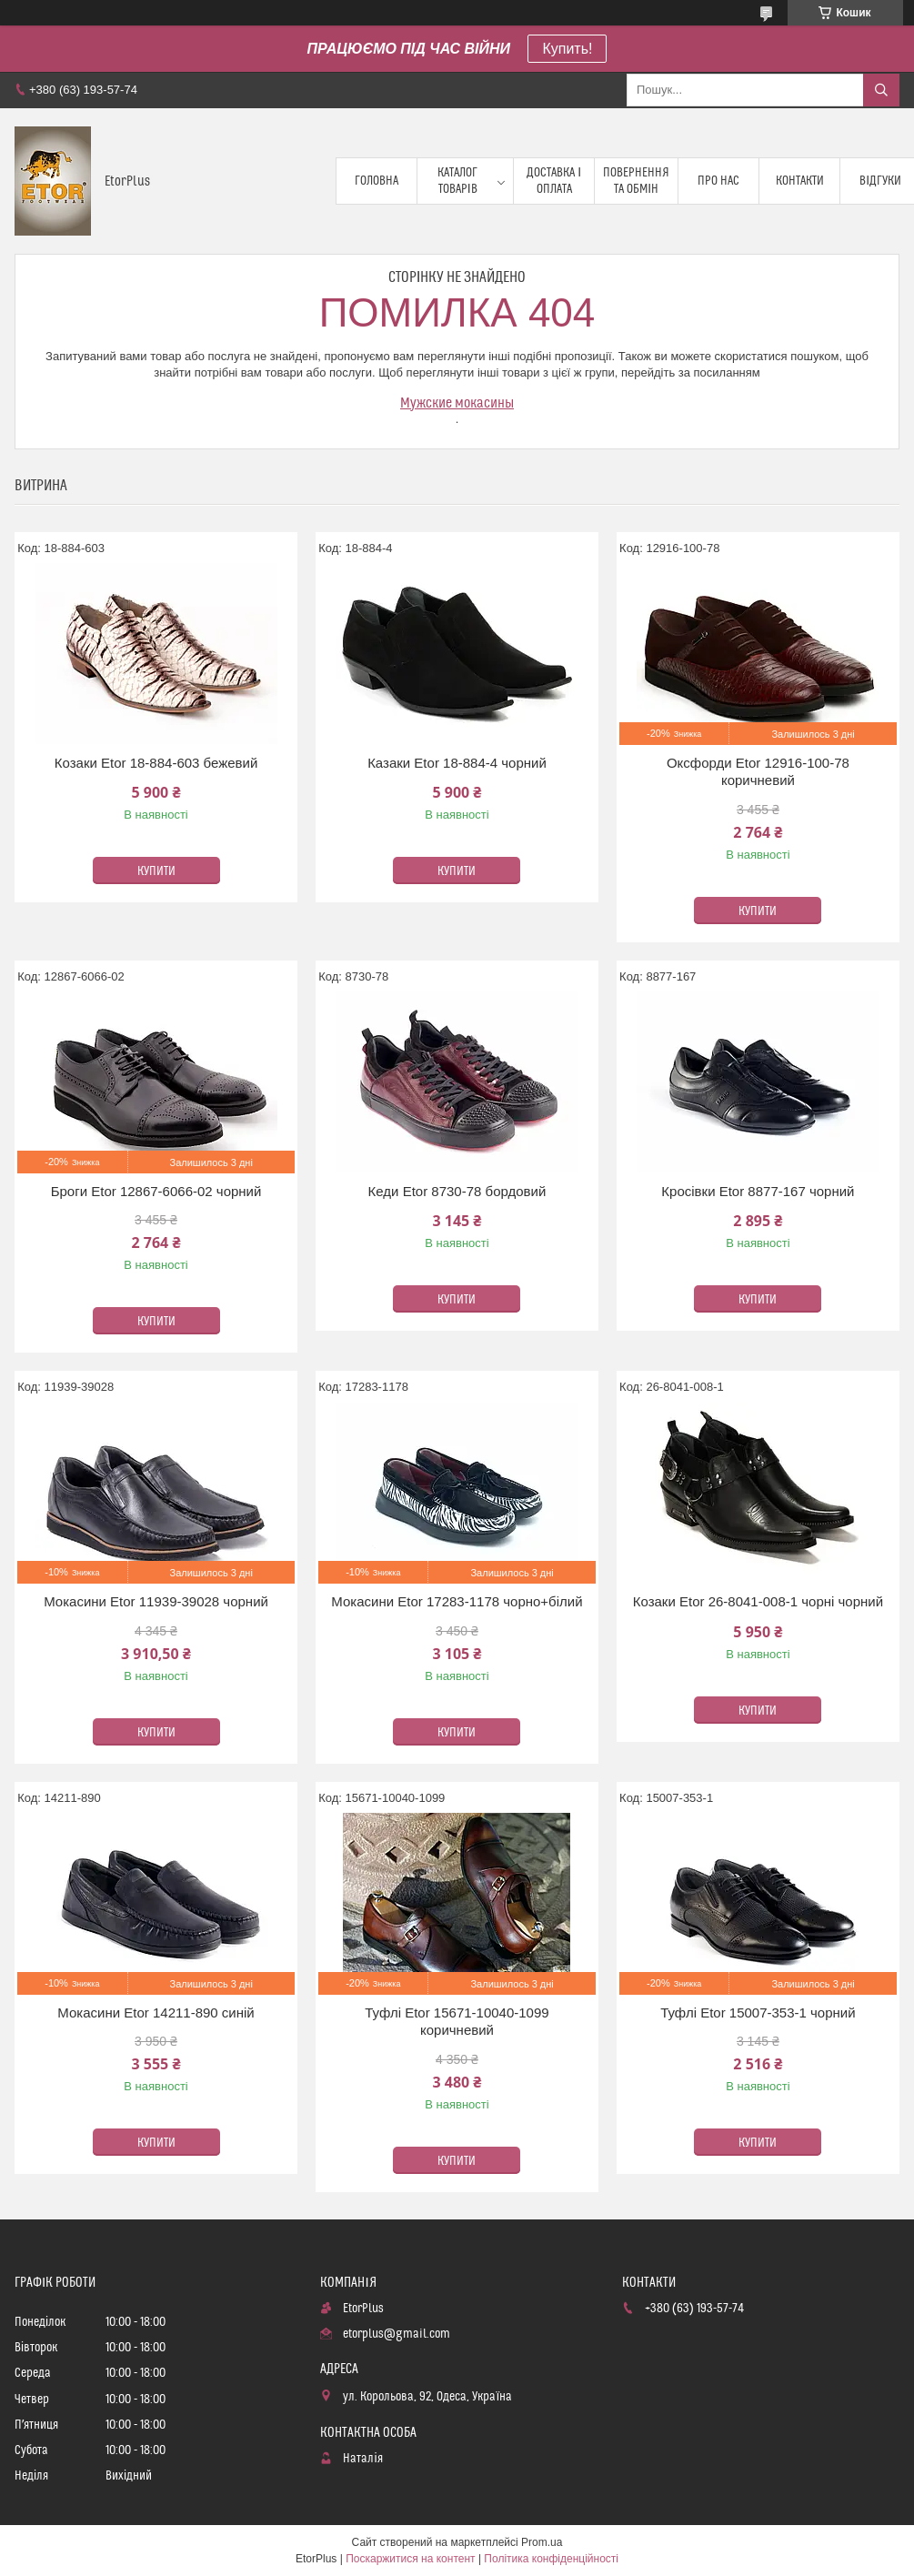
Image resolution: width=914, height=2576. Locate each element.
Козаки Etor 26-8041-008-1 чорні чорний (758, 1601)
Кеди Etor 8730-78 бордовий (457, 1191)
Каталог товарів (457, 181)
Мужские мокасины (457, 403)
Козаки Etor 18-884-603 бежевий (156, 762)
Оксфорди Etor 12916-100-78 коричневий (758, 772)
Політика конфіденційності (551, 2558)
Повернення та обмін (636, 181)
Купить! (567, 48)
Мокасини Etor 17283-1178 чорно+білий (456, 1601)
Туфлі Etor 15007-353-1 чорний (757, 2012)
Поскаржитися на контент (410, 2558)
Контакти (800, 181)
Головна (376, 181)
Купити (156, 871)
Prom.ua (541, 2542)
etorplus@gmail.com (396, 2334)
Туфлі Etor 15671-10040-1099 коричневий (456, 2021)
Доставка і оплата (554, 181)
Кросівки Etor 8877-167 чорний (757, 1191)
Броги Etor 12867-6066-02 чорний (156, 1191)
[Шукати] (881, 90)
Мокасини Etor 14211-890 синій (155, 2012)
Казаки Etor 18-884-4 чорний (457, 762)
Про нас (718, 181)
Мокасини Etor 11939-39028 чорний (156, 1601)
